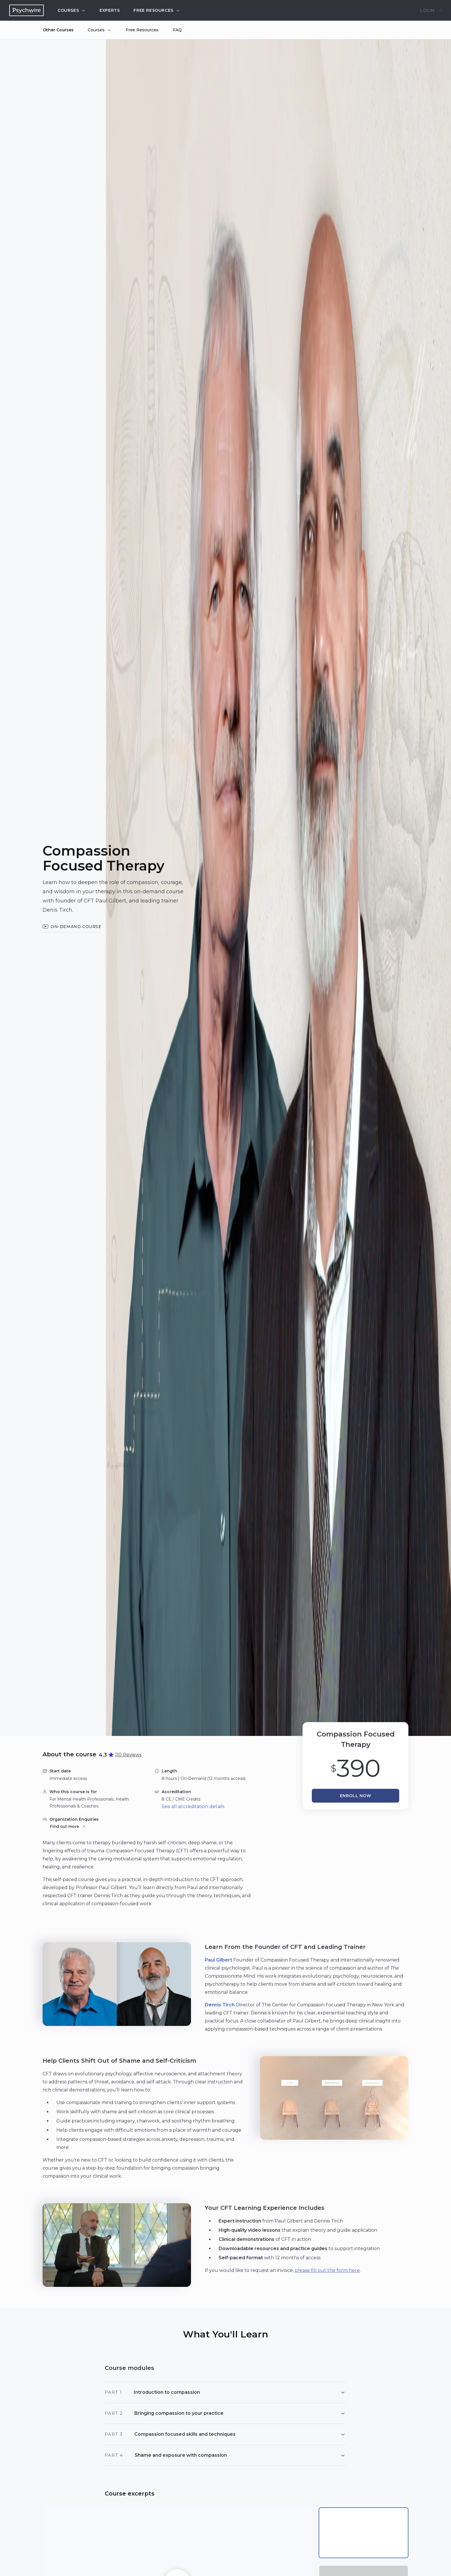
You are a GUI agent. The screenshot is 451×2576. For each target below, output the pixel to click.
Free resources (156, 10)
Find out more (68, 1826)
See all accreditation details (193, 1806)
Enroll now (355, 1795)
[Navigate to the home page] (26, 10)
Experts (110, 10)
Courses (72, 10)
